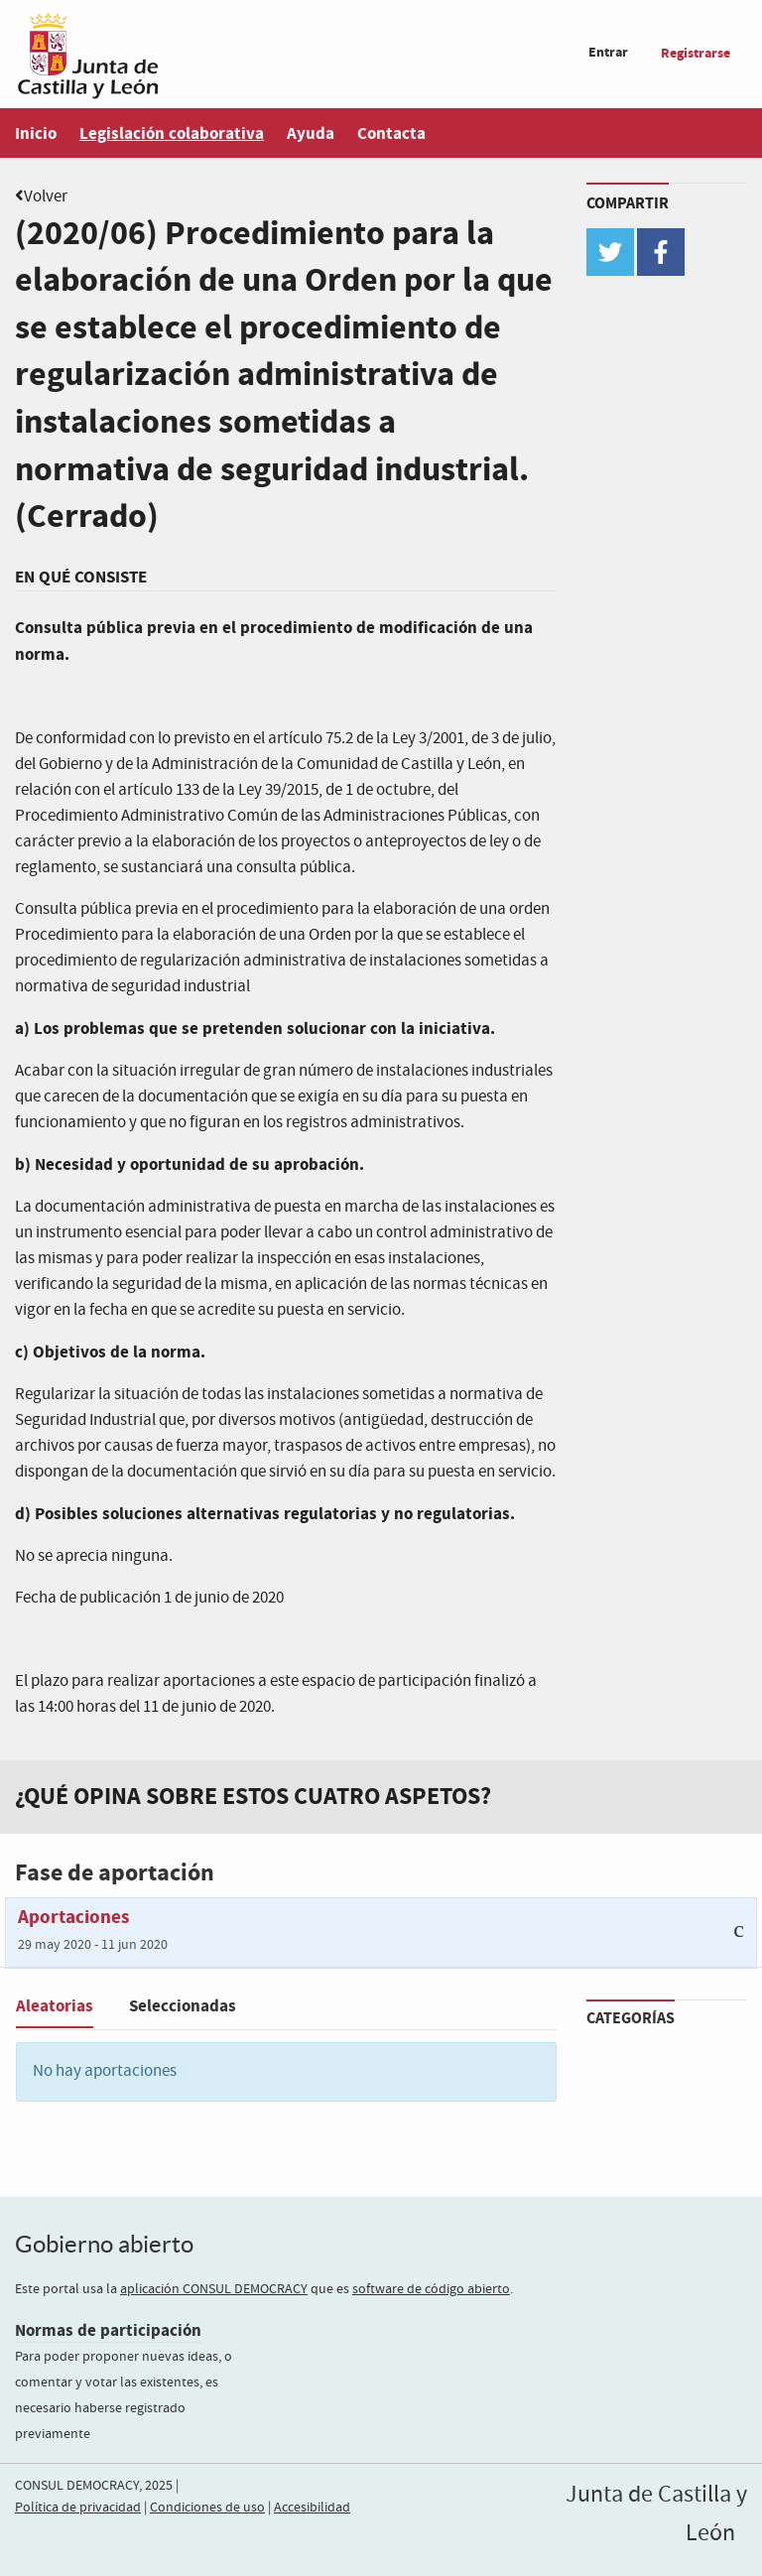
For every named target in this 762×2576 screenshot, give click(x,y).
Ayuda (310, 133)
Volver (45, 197)
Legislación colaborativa (171, 133)
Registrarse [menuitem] (695, 53)
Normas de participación (108, 2330)
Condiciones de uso (207, 2507)
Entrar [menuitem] (608, 52)
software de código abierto (431, 2289)
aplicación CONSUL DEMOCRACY (214, 2289)
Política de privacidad (78, 2507)
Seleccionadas (182, 2005)
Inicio (36, 133)
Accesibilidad (312, 2507)
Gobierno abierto (104, 2244)
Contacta (391, 133)
